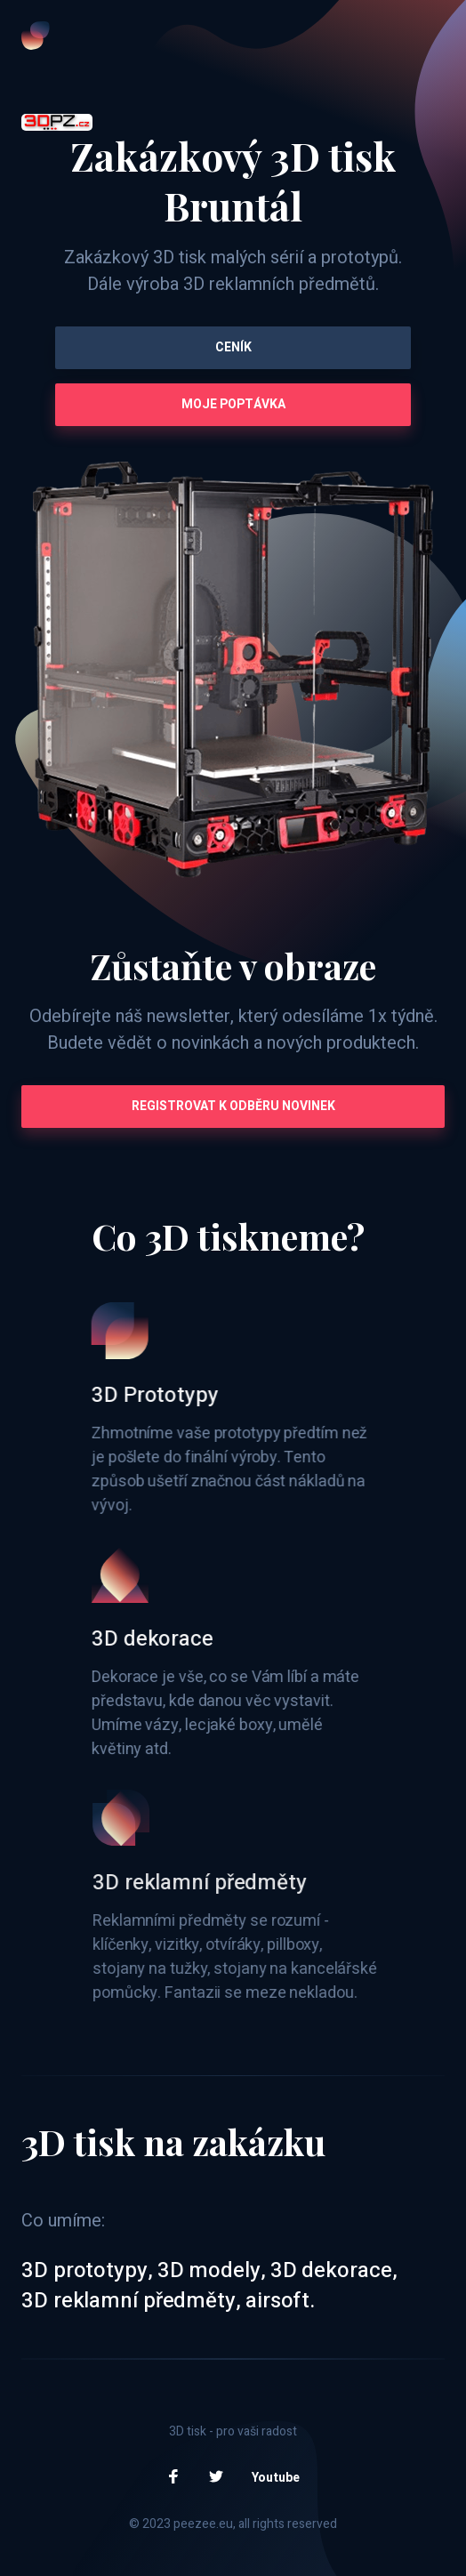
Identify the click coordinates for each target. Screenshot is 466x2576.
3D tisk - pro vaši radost (233, 2431)
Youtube (276, 2477)
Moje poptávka (233, 404)
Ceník (233, 347)
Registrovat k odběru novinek (233, 1106)
